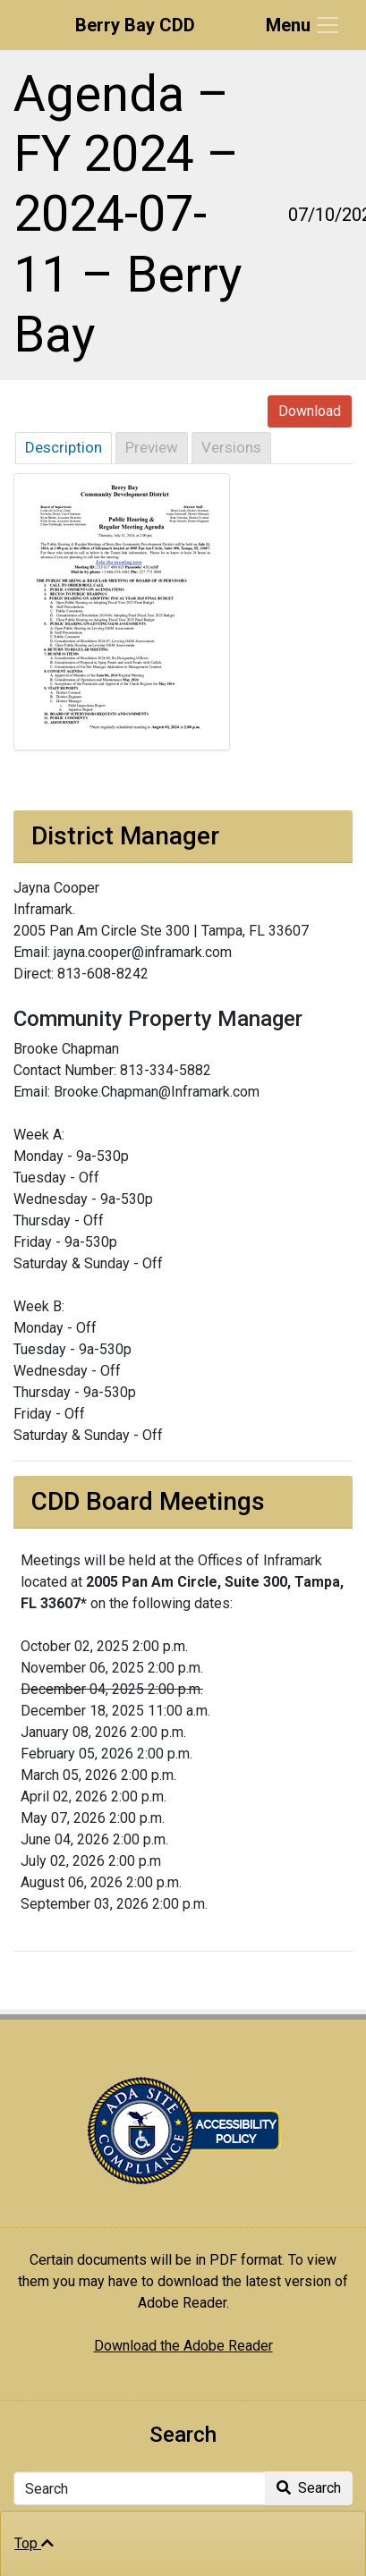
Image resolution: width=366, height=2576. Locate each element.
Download (309, 410)
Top (34, 2543)
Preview (151, 447)
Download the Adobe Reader (183, 2345)
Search (309, 2487)
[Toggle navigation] (303, 25)
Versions (231, 447)
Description (63, 447)
